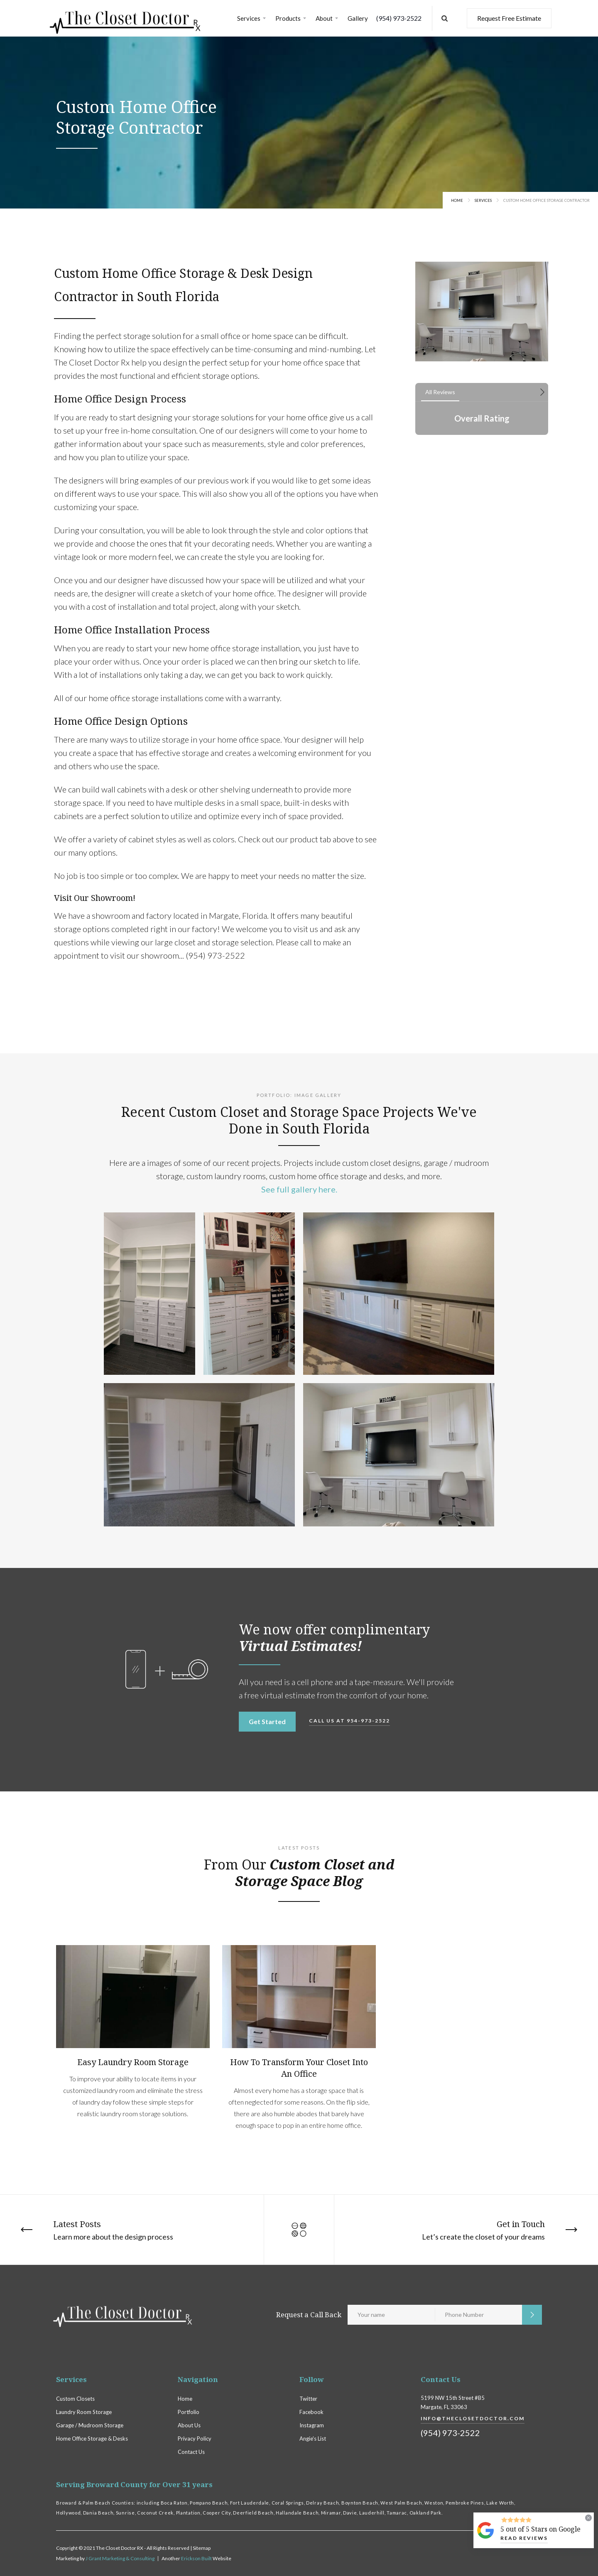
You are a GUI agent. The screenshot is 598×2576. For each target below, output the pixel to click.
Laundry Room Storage (84, 2412)
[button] (252, 18)
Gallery (358, 18)
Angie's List (312, 2438)
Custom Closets (75, 2398)
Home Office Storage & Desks (92, 2438)
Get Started (267, 1721)
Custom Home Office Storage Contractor (546, 200)
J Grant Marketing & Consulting (120, 2558)
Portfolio (188, 2412)
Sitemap (202, 2548)
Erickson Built (197, 2558)
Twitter (308, 2398)
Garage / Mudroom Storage (89, 2425)
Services (483, 200)
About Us (189, 2425)
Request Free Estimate (509, 18)
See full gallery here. (299, 1189)
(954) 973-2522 (399, 18)
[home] (125, 18)
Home (457, 200)
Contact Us (191, 2451)
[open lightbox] (149, 1293)
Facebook (311, 2412)
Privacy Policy (194, 2438)
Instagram (311, 2425)
